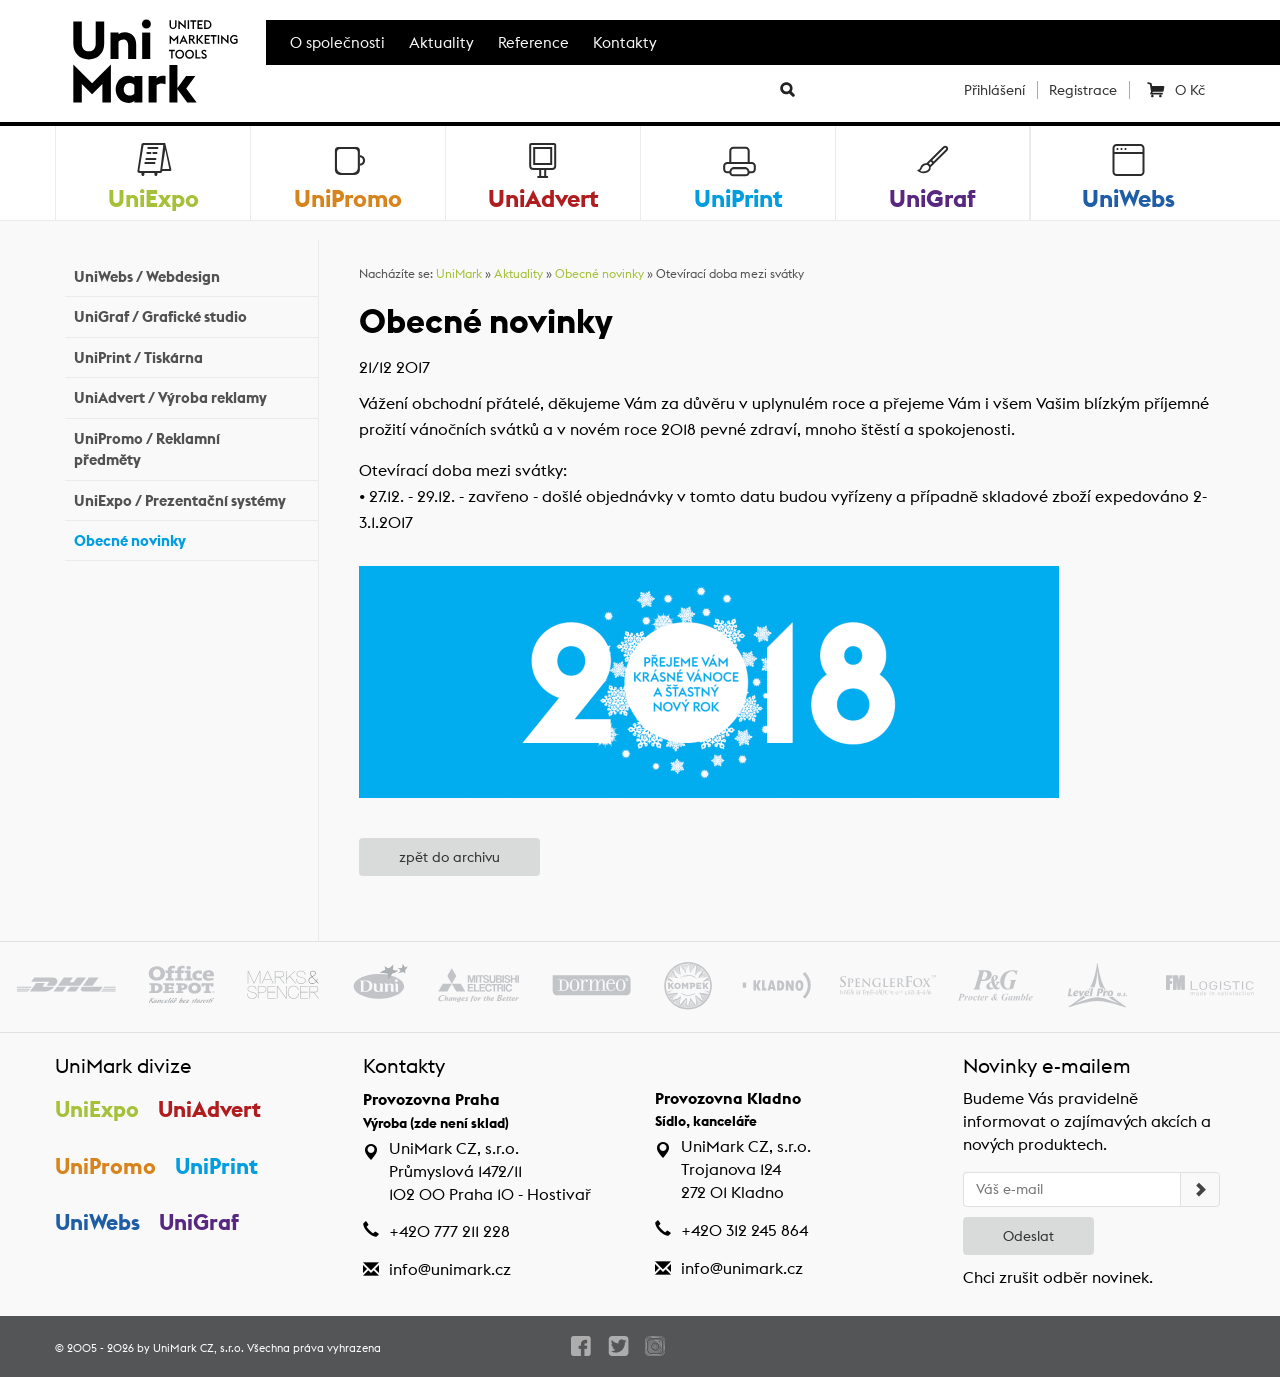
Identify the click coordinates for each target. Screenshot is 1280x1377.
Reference (533, 42)
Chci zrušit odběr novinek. (1058, 1277)
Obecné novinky (191, 538)
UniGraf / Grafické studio (191, 314)
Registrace (1083, 90)
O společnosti (337, 42)
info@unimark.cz (450, 1269)
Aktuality (441, 42)
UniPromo (105, 1166)
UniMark (459, 273)
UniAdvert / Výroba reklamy (191, 395)
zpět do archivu (449, 857)
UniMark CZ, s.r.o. (198, 1348)
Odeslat (1028, 1236)
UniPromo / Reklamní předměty (191, 449)
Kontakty (625, 42)
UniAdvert (209, 1109)
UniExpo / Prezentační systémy (191, 497)
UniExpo (97, 1109)
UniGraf (199, 1222)
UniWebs (97, 1222)
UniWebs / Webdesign (191, 274)
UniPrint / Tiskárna (191, 355)
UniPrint (216, 1166)
